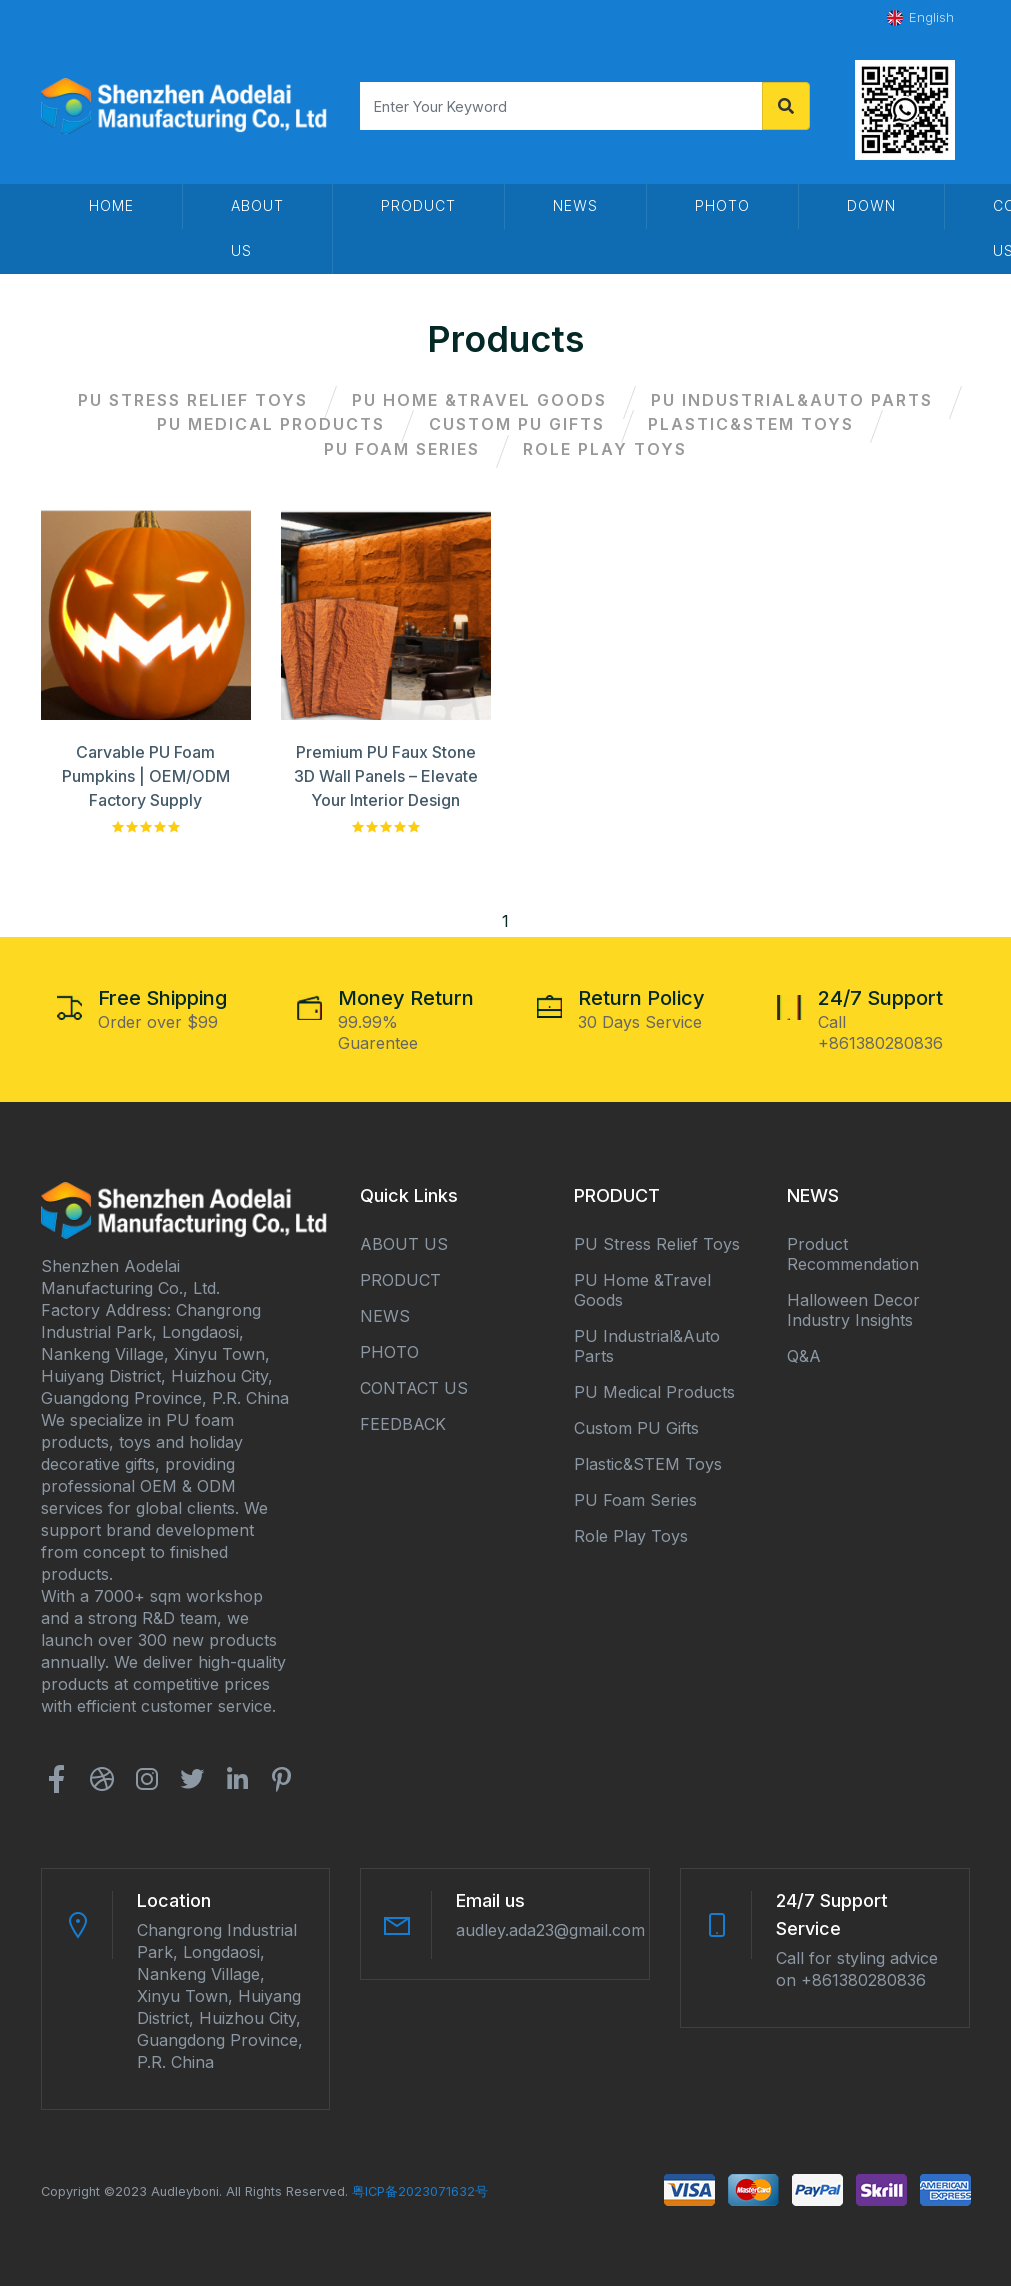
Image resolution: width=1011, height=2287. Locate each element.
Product (418, 205)
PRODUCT (400, 1281)
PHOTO (722, 205)
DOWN (871, 205)
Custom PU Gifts (517, 425)
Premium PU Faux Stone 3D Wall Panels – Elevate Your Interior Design (386, 777)
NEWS (385, 1317)
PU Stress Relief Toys (192, 400)
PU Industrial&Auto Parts (793, 400)
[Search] (561, 106)
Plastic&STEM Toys (753, 425)
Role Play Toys (606, 450)
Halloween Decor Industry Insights (853, 1311)
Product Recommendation (853, 1255)
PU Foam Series (401, 450)
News (575, 205)
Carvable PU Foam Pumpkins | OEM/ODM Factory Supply (146, 777)
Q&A (804, 1357)
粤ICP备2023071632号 (420, 2192)
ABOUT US (404, 1245)
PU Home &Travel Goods (479, 400)
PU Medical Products (270, 425)
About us (257, 228)
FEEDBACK (403, 1425)
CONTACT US (414, 1389)
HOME (111, 205)
